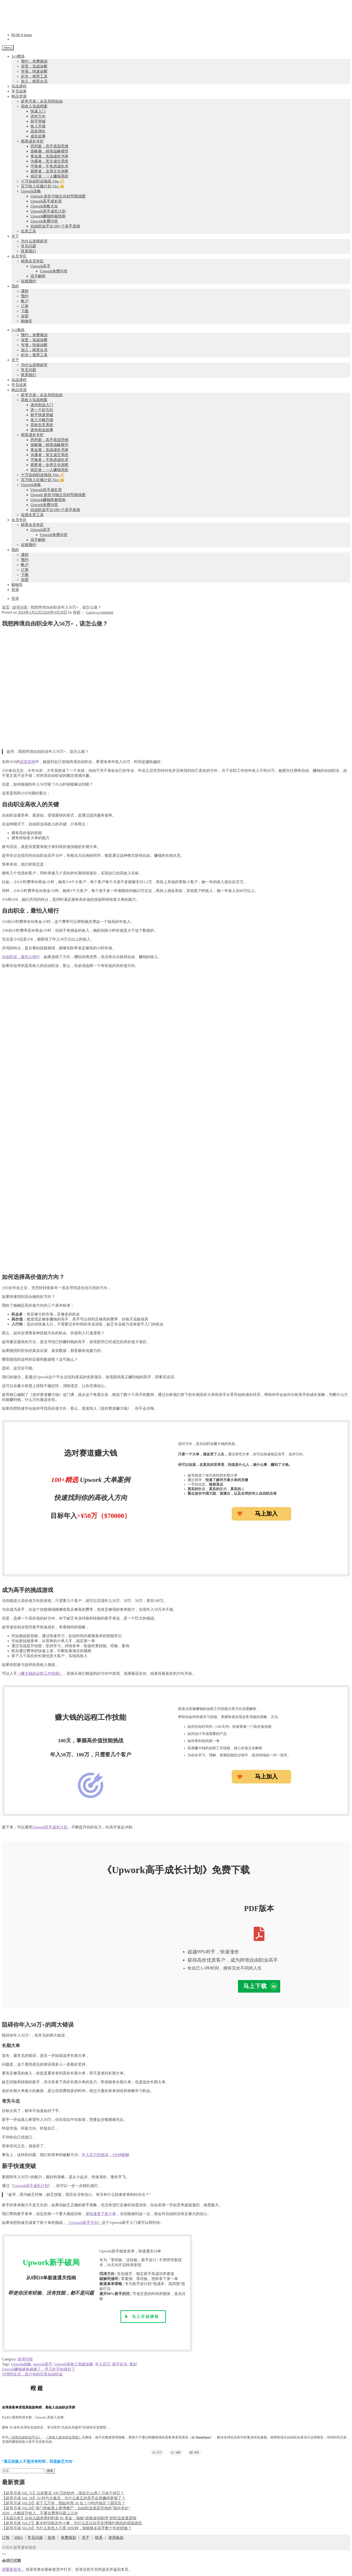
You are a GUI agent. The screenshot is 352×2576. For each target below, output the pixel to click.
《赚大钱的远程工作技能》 (40, 1673)
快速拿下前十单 (102, 2214)
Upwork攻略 (31, 191)
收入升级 (38, 126)
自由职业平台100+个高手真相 (55, 226)
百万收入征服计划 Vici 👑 (42, 186)
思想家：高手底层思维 (49, 146)
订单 (25, 306)
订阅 (6, 2538)
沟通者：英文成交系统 (49, 161)
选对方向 (38, 116)
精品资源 (19, 96)
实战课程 (19, 86)
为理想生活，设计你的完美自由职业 (32, 2374)
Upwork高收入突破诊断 (73, 2364)
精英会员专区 (32, 261)
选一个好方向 (41, 410)
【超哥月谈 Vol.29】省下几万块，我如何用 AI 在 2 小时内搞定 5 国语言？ (63, 2503)
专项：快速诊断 (34, 71)
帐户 (25, 301)
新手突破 (38, 121)
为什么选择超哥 (34, 241)
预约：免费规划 (34, 61)
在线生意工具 (32, 515)
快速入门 (38, 111)
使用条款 (116, 2538)
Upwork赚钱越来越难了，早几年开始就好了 (38, 2369)
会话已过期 (11, 2561)
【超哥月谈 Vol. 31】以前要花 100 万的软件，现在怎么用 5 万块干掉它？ (63, 2493)
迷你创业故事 (41, 430)
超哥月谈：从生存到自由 (42, 101)
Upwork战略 (21, 2364)
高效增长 (38, 131)
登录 (15, 590)
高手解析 (38, 276)
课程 (25, 291)
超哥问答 (20, 607)
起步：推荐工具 (34, 76)
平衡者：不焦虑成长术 (49, 166)
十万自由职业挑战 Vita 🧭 (42, 181)
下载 (25, 311)
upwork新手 (42, 2364)
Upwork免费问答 (44, 221)
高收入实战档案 (34, 106)
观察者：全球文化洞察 (49, 171)
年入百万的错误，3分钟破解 (105, 2155)
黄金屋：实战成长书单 (49, 156)
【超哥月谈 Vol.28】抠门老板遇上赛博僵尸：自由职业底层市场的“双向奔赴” (66, 2508)
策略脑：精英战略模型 (49, 151)
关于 (15, 236)
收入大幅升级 (41, 420)
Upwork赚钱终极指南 (48, 216)
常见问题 (28, 246)
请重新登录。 (13, 2569)
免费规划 (68, 2538)
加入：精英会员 (34, 81)
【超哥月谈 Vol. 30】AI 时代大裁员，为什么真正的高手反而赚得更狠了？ (63, 2498)
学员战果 (19, 91)
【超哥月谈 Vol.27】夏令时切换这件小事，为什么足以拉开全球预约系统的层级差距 (72, 2523)
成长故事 (38, 136)
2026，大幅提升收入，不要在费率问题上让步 (40, 2513)
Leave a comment (99, 612)
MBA (18, 2538)
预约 (25, 296)
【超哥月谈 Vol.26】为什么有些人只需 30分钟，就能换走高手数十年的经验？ (67, 2528)
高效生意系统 (41, 425)
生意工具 (28, 231)
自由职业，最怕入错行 (21, 957)
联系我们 (28, 251)
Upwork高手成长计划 (48, 211)
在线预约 (28, 281)
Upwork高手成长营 (46, 201)
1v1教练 (18, 56)
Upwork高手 (40, 266)
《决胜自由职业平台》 (25, 2437)
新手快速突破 (41, 415)
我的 (15, 286)
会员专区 (19, 256)
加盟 (25, 316)
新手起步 (119, 2364)
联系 (99, 2538)
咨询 (51, 2538)
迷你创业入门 (41, 405)
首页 (6, 607)
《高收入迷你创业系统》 (63, 2437)
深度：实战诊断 (34, 66)
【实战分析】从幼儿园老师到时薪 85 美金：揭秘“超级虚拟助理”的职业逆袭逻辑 (69, 2518)
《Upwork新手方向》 (84, 2223)
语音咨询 (27, 762)
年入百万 (102, 2364)
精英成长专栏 (32, 141)
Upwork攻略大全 (44, 206)
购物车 (26, 321)
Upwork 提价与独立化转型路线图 (58, 196)
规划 (133, 2364)
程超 (77, 612)
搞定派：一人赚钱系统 (49, 176)
